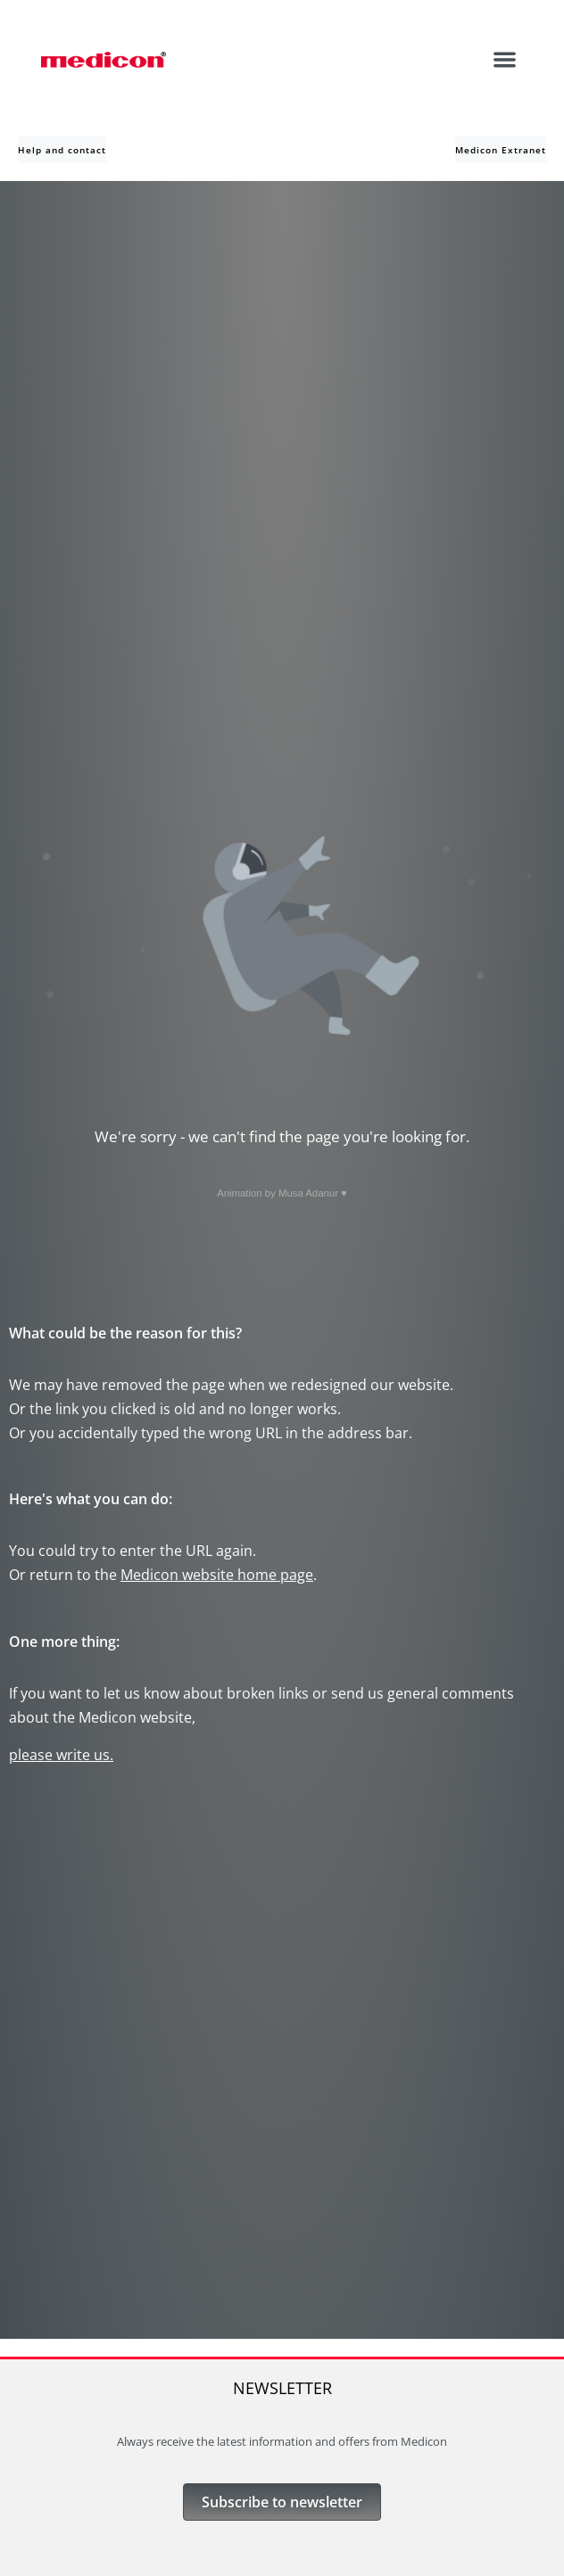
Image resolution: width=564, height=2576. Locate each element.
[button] (505, 59)
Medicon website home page (216, 1574)
